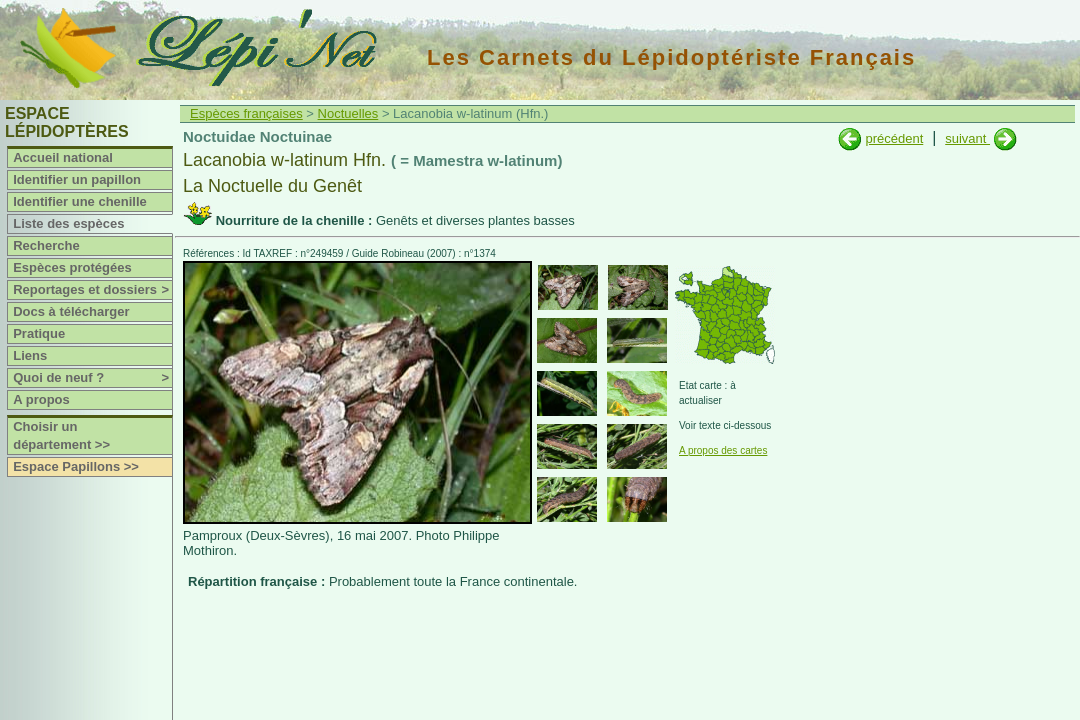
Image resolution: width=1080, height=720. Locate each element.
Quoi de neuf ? (92, 378)
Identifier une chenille (80, 201)
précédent (894, 138)
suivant (967, 138)
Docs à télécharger (71, 311)
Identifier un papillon (77, 179)
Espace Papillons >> (76, 466)
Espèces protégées (72, 267)
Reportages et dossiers (92, 290)
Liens (30, 355)
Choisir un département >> (61, 435)
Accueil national (63, 157)
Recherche (46, 245)
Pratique (39, 333)
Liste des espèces (68, 223)
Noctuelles (348, 113)
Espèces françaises (246, 113)
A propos (41, 399)
